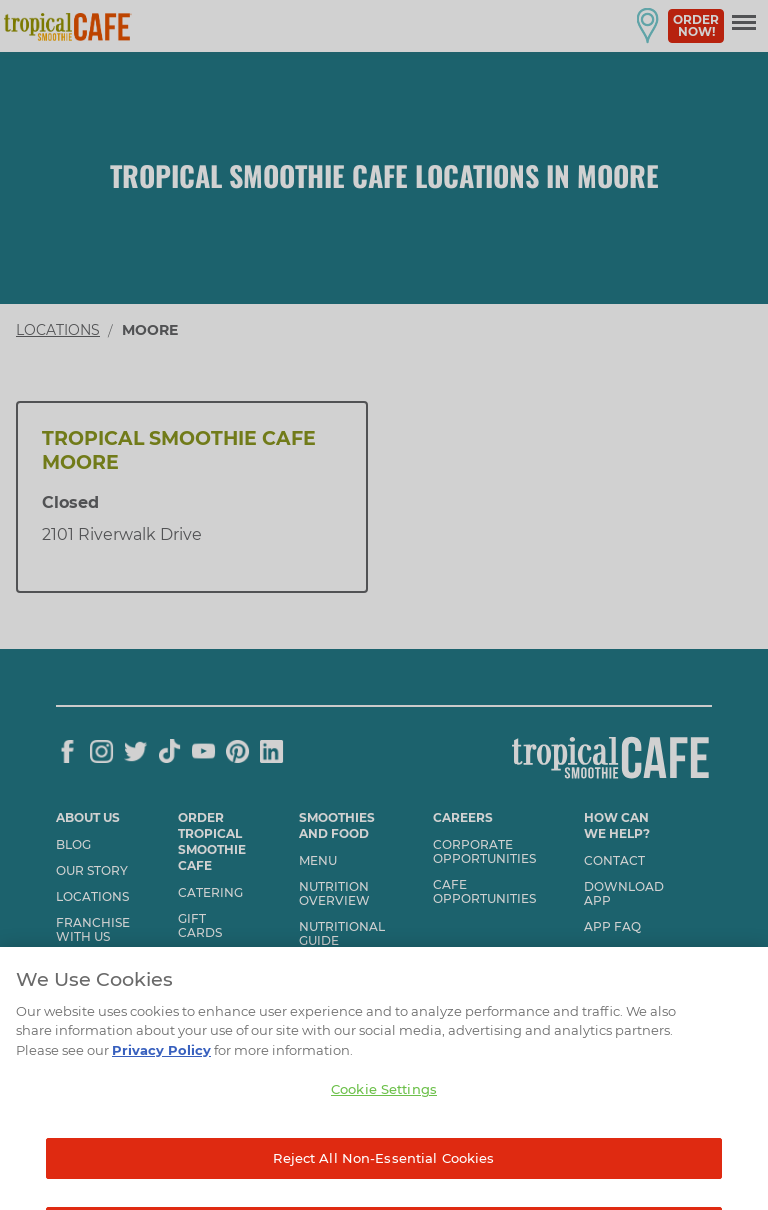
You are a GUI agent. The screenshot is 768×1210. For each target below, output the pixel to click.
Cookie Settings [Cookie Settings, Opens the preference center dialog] (384, 1110)
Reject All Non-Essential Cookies (383, 1179)
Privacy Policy (161, 1071)
